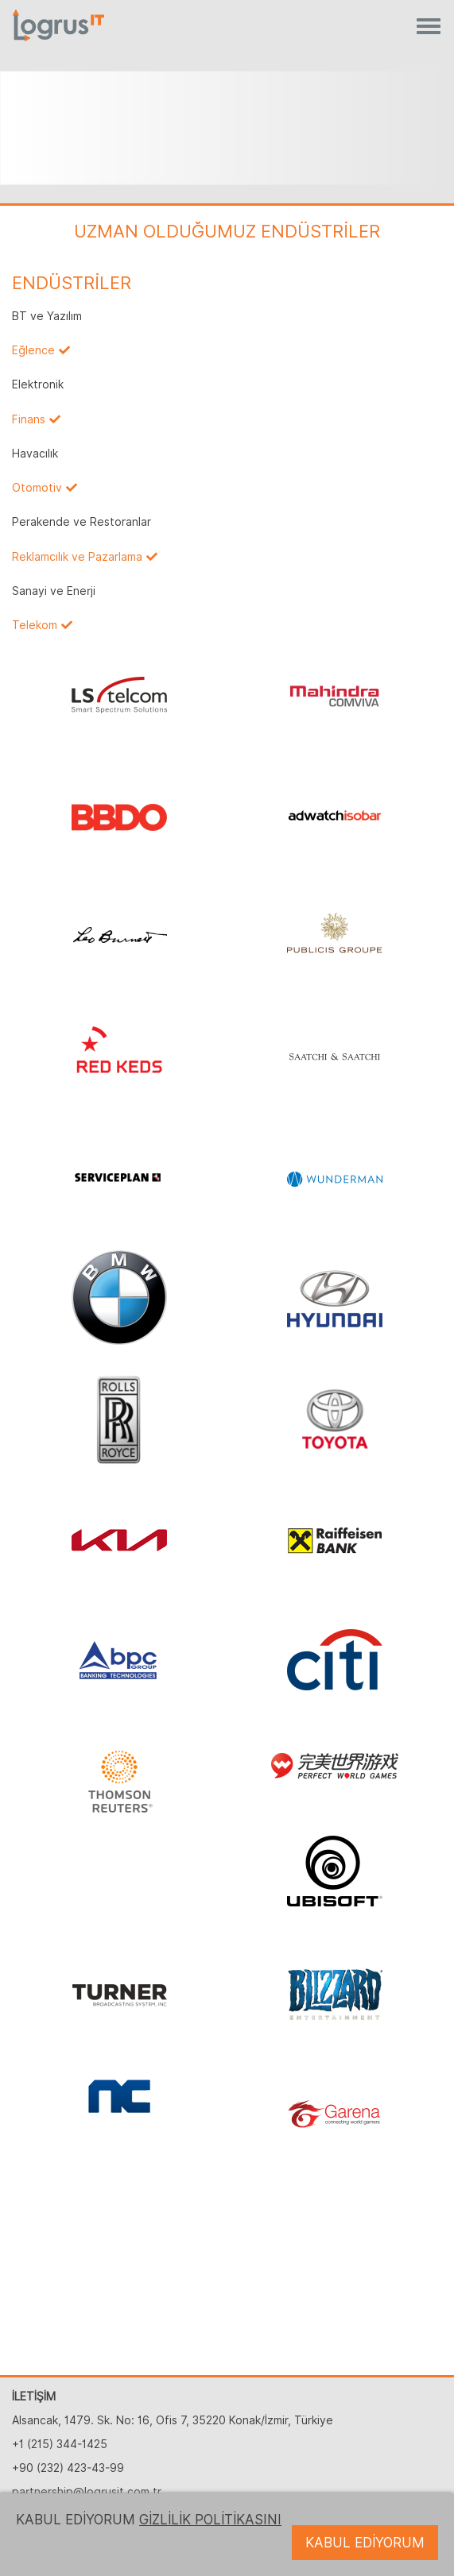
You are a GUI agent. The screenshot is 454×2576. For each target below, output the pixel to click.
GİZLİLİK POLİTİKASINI (210, 2520)
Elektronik (38, 384)
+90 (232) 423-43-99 (68, 2468)
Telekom (34, 625)
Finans (28, 419)
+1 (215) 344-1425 (59, 2444)
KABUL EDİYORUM (365, 2543)
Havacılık (35, 453)
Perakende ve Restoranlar (81, 522)
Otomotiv (37, 487)
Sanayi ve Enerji (53, 591)
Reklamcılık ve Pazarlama (77, 556)
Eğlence (33, 350)
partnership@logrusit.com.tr (86, 2491)
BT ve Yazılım (47, 316)
